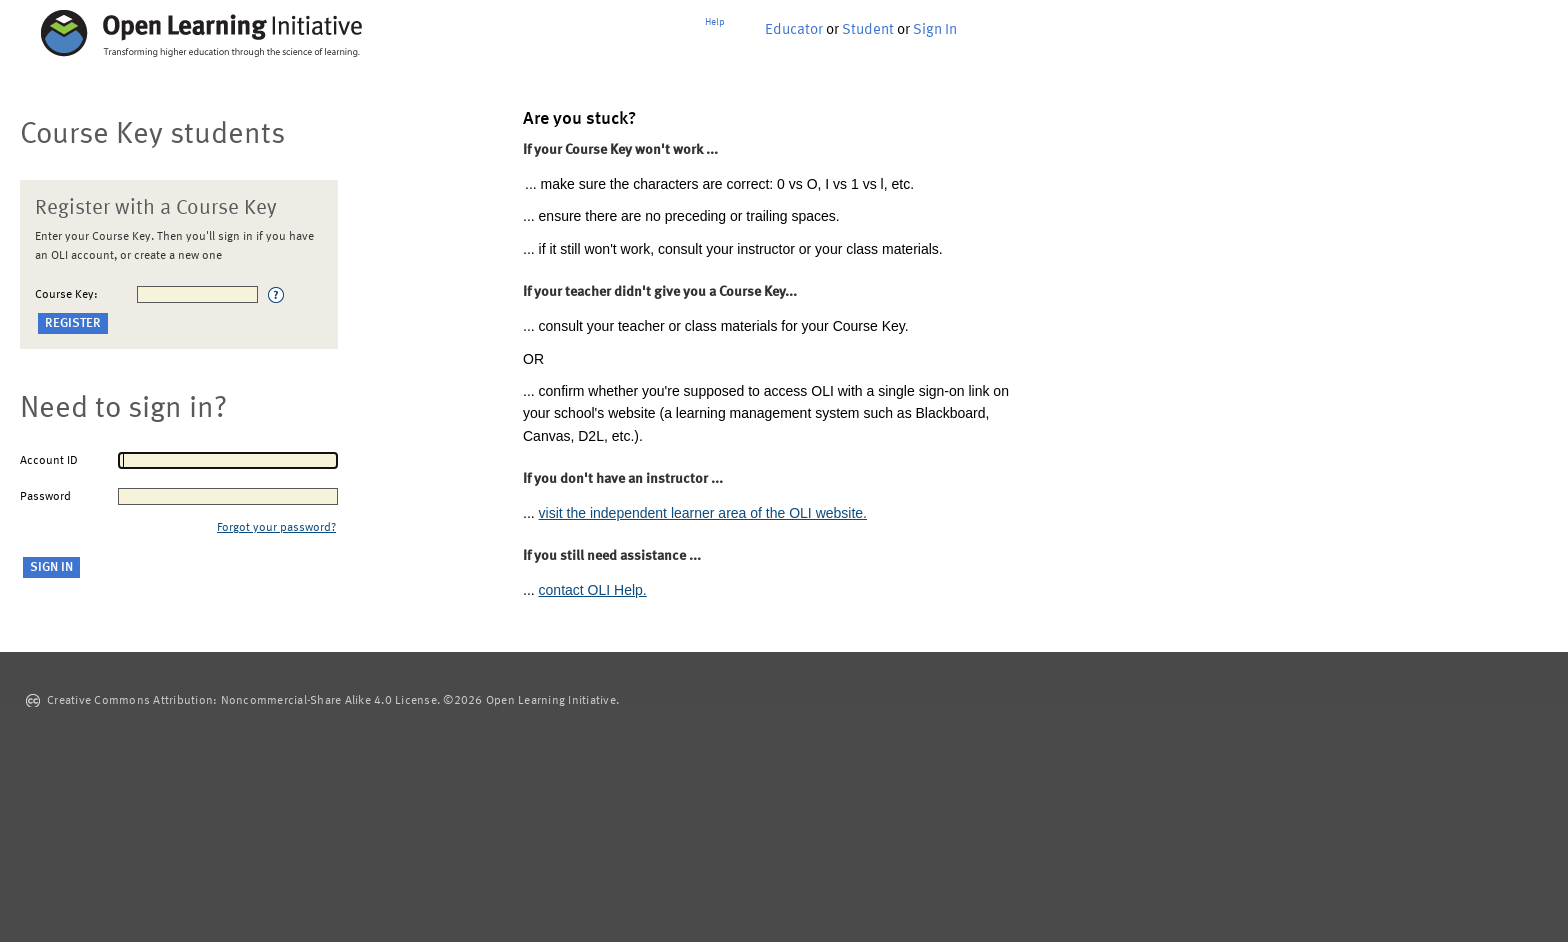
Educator (794, 30)
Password (45, 497)
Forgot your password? (276, 528)
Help (715, 22)
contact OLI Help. (593, 590)
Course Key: (66, 295)
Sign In (935, 30)
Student (868, 30)
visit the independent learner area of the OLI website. (703, 513)
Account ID (49, 461)
